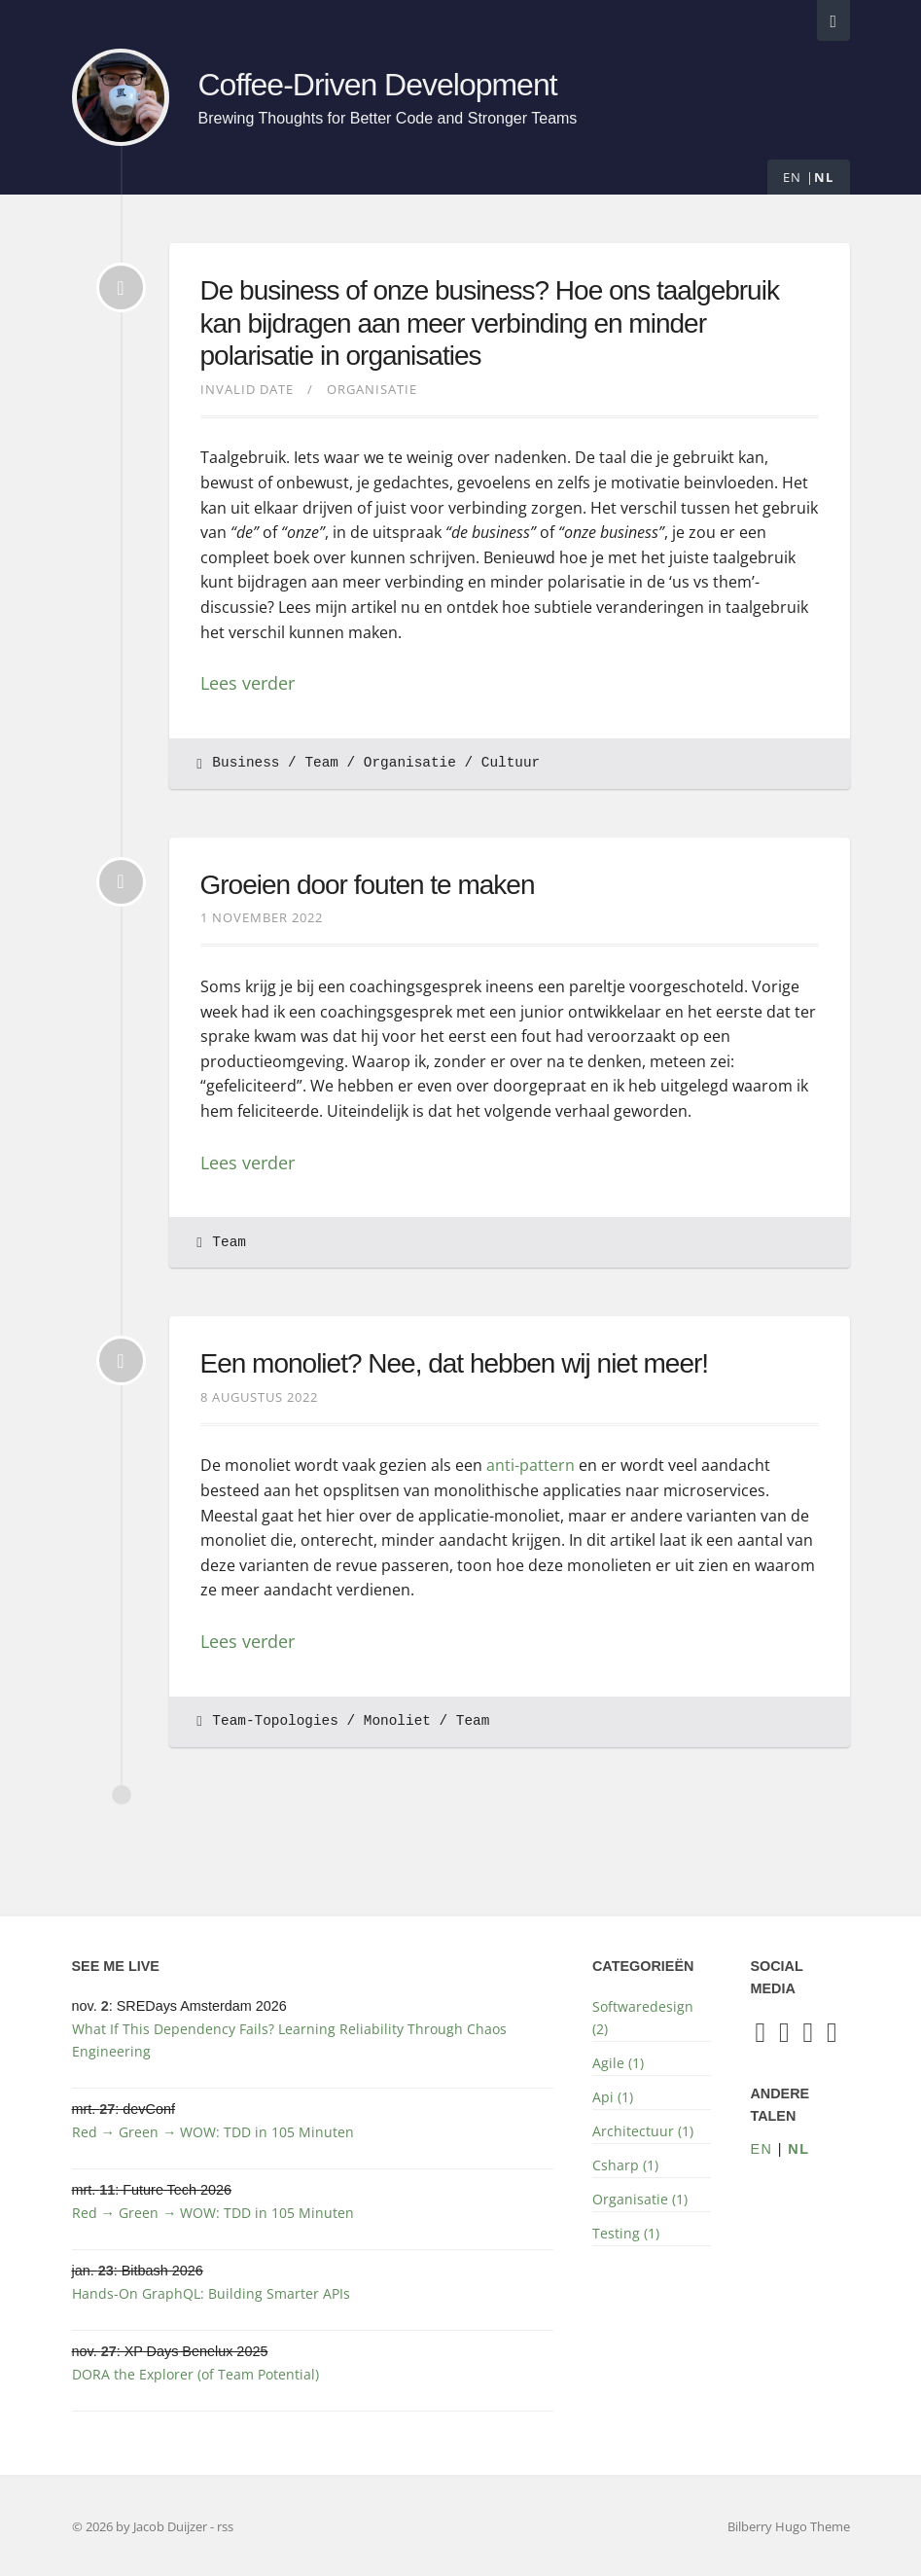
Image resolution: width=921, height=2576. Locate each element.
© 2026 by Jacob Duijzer (141, 2526)
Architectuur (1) (642, 2131)
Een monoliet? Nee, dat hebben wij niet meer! (454, 1363)
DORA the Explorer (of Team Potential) (195, 2374)
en (792, 177)
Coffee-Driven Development (380, 84)
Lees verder (247, 683)
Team (321, 763)
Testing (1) (625, 2233)
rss (225, 2526)
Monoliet (397, 1721)
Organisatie (372, 389)
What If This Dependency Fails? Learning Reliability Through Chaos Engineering (289, 2040)
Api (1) (612, 2097)
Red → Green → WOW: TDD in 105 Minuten (213, 2132)
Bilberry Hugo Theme (788, 2526)
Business (245, 763)
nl (824, 177)
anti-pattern (530, 1465)
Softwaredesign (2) (642, 2017)
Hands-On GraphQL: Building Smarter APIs (211, 2293)
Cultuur (510, 763)
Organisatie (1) (640, 2199)
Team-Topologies (275, 1721)
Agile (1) (618, 2063)
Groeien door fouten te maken (367, 885)
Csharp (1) (625, 2165)
